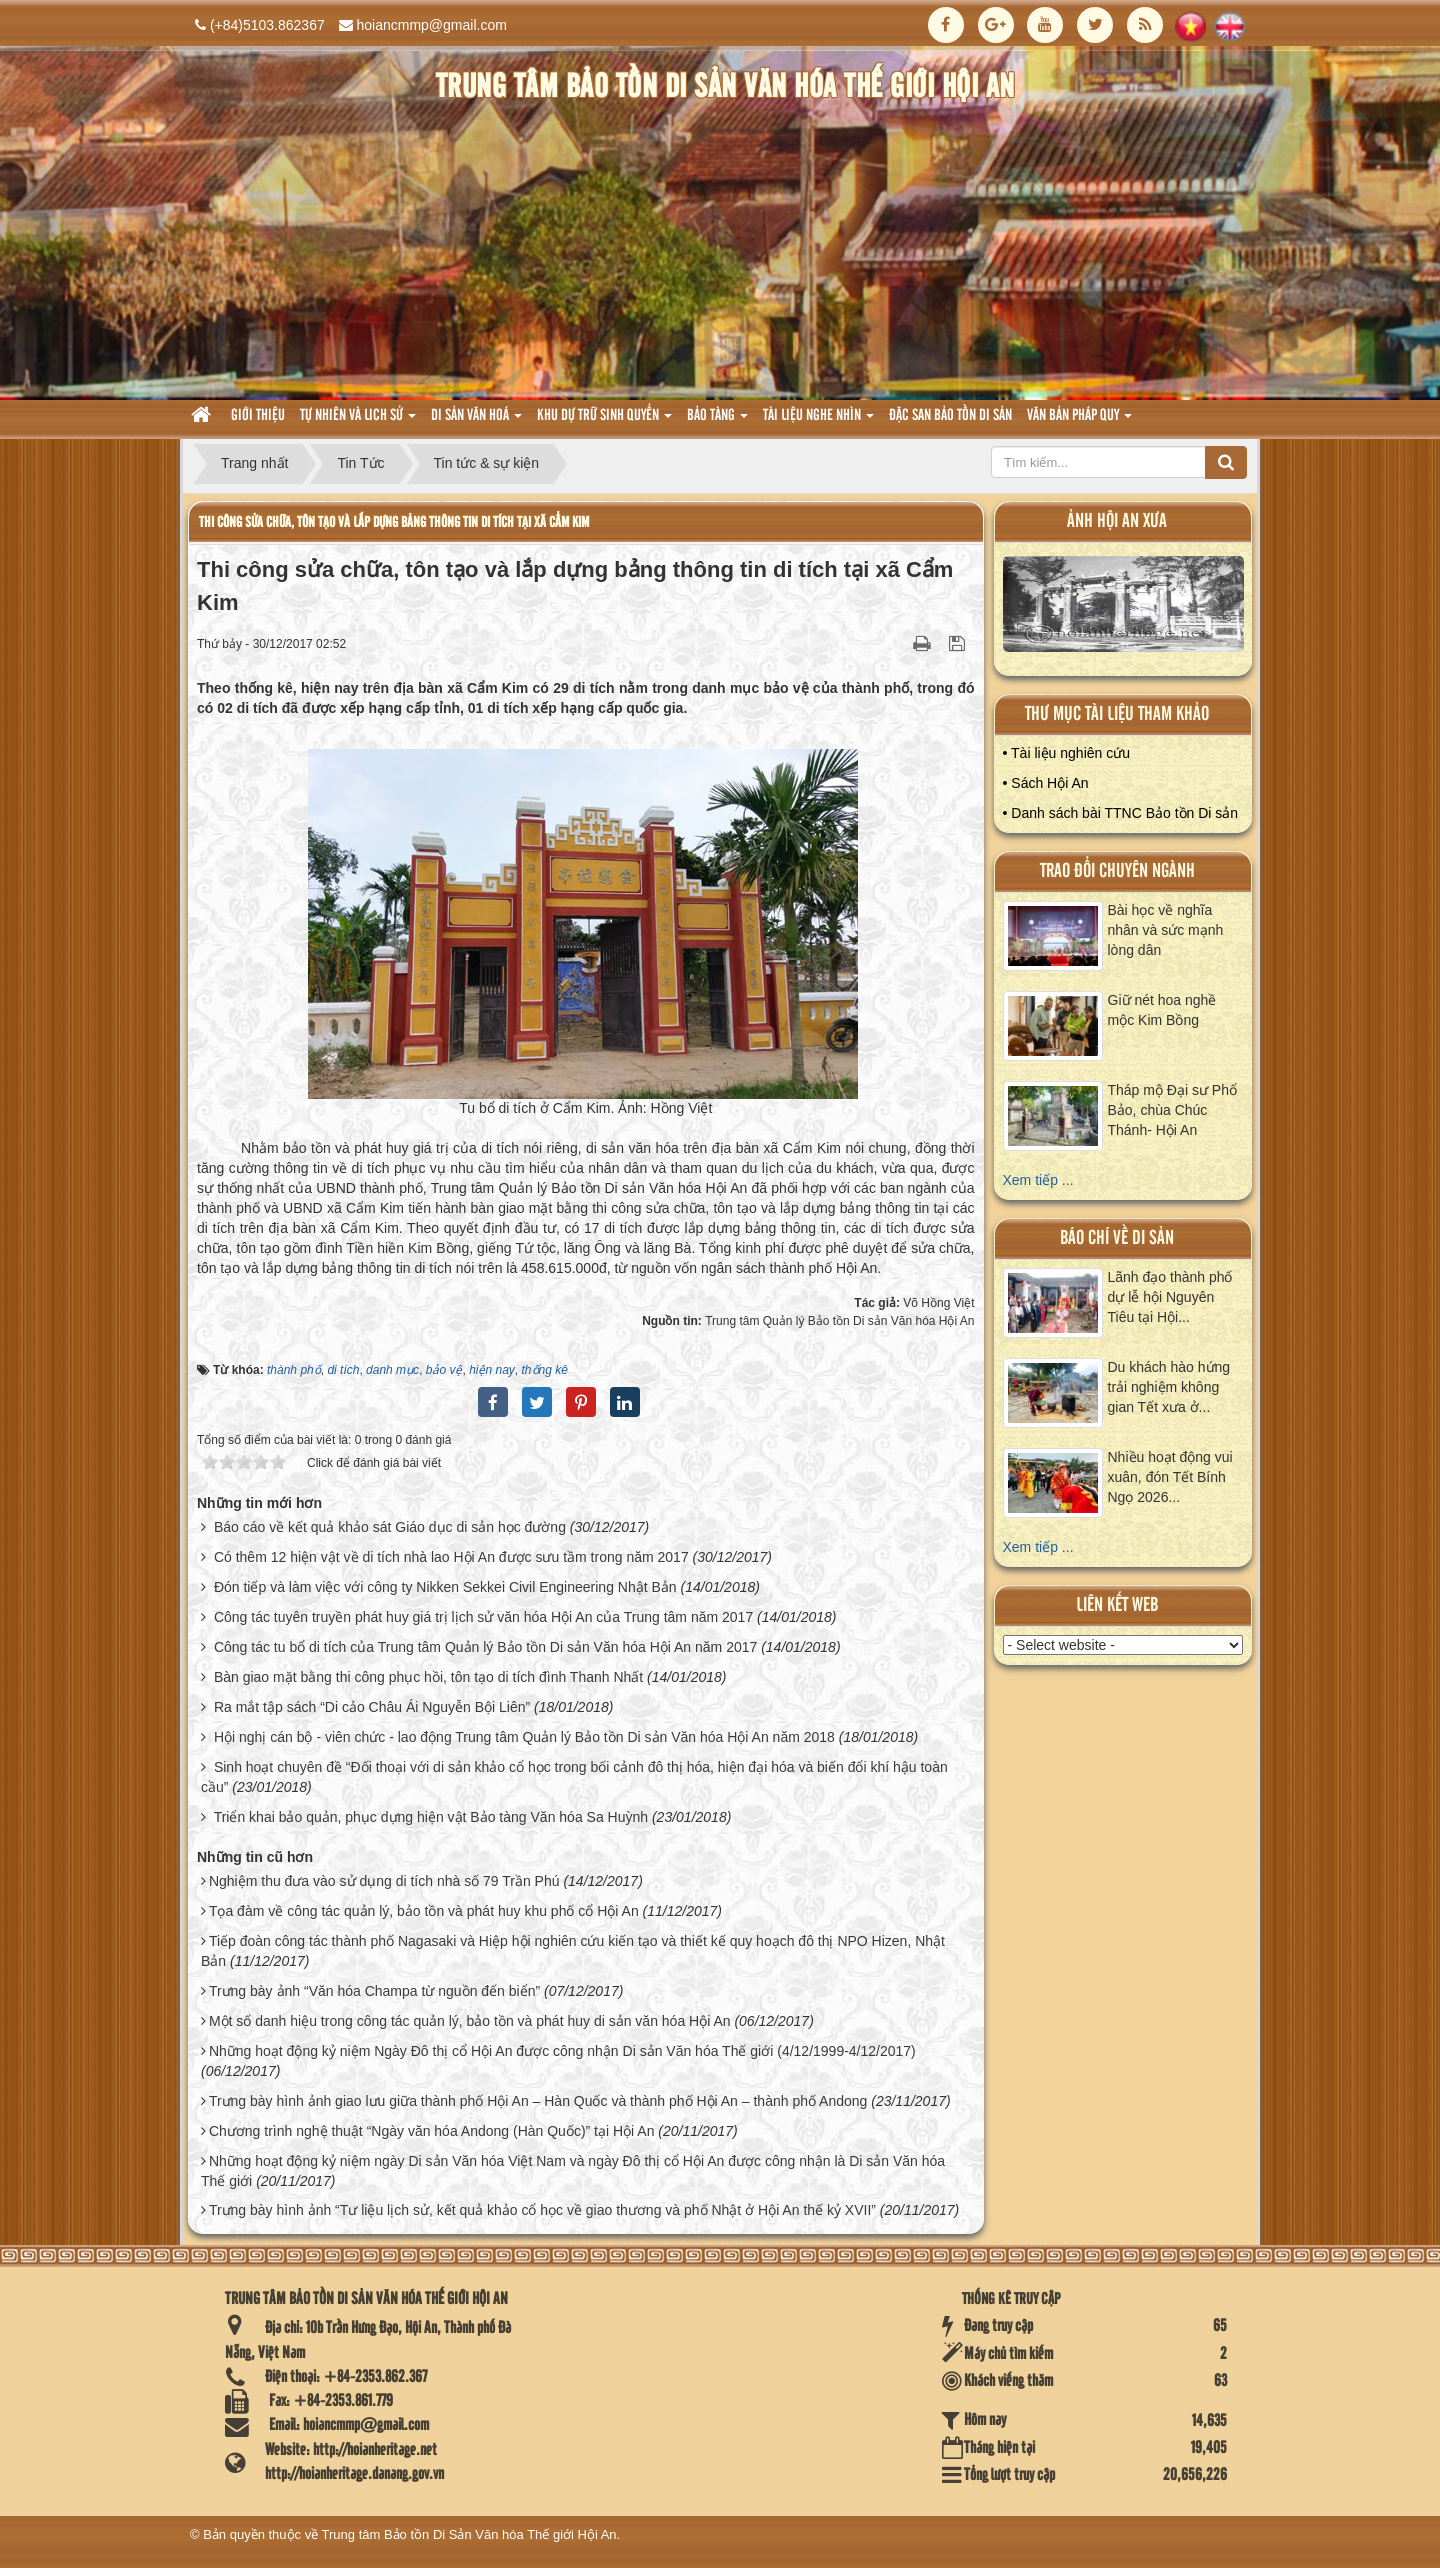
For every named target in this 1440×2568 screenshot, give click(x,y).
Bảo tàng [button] (717, 421)
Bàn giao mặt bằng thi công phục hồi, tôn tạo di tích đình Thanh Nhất (428, 1677)
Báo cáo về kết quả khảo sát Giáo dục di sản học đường (390, 1527)
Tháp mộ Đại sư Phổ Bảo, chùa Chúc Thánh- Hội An (1172, 1110)
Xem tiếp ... (1038, 1180)
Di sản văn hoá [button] (476, 421)
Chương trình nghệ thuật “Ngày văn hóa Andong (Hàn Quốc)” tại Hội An (432, 2131)
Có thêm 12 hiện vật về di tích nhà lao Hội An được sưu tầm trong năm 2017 (451, 1557)
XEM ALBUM (1124, 608)
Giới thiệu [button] (258, 416)
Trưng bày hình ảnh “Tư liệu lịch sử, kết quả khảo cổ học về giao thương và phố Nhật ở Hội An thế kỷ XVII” (542, 2210)
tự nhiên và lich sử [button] (358, 421)
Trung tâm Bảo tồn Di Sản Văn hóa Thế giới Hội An (469, 2534)
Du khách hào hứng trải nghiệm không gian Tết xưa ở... (1169, 1387)
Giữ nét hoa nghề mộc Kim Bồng (1162, 1010)
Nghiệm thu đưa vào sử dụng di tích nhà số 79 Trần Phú (384, 1881)
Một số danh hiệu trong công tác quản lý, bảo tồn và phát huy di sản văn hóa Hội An (470, 2021)
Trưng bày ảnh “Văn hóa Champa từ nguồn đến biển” (374, 1991)
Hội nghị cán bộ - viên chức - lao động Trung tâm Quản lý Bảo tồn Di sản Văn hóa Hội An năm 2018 (524, 1737)
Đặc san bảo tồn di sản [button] (950, 416)
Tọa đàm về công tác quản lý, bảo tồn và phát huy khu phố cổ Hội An (424, 1911)
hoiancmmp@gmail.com (432, 25)
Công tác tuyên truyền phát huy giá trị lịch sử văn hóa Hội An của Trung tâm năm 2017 (483, 1617)
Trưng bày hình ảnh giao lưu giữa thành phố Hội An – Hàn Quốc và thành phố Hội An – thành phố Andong (538, 2101)
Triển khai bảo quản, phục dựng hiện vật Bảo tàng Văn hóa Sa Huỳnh (431, 1817)
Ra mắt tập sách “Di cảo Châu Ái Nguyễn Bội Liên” (372, 1707)
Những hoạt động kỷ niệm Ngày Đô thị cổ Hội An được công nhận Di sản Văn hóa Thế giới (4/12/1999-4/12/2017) (562, 2051)
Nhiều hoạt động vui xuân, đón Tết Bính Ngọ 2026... (1170, 1477)
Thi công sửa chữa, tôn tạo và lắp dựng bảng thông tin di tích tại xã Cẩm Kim (394, 522)
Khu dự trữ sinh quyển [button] (604, 421)
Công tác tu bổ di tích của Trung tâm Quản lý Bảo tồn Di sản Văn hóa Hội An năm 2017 (485, 1647)
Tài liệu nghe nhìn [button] (818, 421)
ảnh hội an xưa (1117, 521)
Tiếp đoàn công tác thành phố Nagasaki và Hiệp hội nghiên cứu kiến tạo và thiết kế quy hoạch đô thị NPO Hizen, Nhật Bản (573, 1951)
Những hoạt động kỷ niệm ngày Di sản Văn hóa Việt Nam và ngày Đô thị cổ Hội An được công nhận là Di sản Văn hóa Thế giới (573, 2171)
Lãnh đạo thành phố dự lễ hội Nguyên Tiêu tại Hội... (1170, 1297)
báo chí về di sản (1117, 1238)
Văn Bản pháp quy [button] (1079, 421)
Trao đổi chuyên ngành (1117, 871)
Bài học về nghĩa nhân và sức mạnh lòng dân (1166, 930)
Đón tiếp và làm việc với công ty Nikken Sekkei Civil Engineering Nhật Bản (445, 1587)
